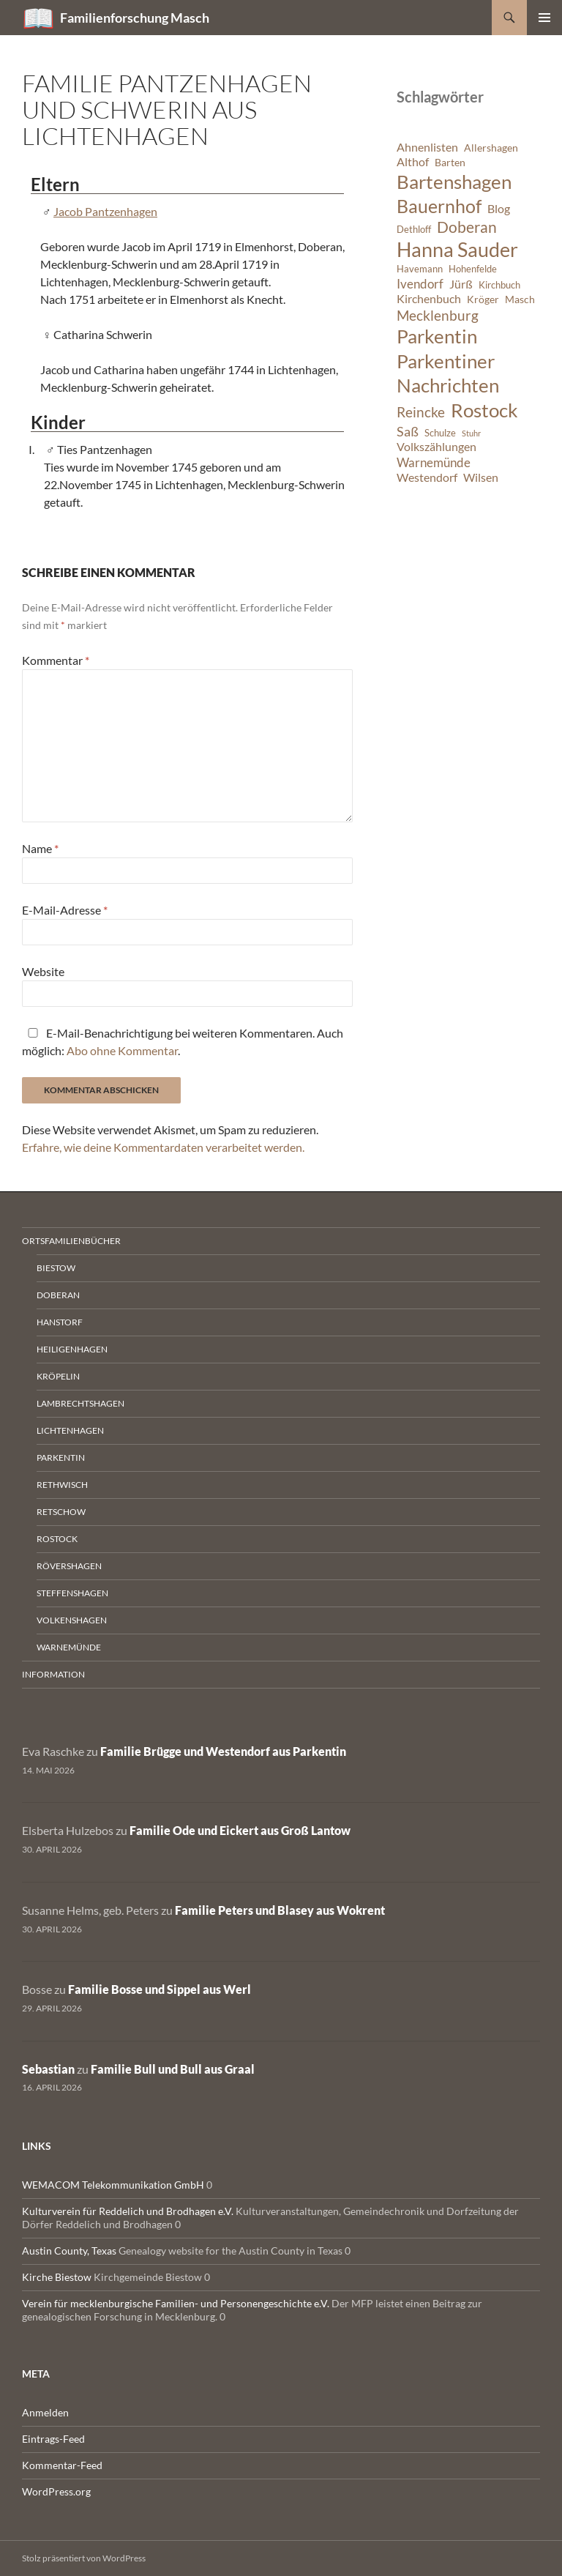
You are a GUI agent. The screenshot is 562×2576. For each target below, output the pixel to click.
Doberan (58, 1294)
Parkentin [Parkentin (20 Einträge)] (437, 336)
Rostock (57, 1538)
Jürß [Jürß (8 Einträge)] (461, 284)
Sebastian (48, 2069)
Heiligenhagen (72, 1349)
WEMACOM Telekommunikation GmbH (113, 2184)
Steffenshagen (72, 1592)
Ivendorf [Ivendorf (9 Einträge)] (420, 283)
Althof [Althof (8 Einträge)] (413, 161)
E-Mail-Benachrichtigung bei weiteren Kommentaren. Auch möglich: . (182, 1041)
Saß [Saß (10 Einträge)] (408, 431)
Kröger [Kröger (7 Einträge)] (483, 299)
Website (43, 971)
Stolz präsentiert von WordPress (84, 2558)
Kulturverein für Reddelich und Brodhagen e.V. (127, 2211)
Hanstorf (60, 1322)
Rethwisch (62, 1484)
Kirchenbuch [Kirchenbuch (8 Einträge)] (429, 298)
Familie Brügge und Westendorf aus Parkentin (223, 1751)
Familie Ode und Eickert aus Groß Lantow (240, 1830)
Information (53, 1674)
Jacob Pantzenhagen (105, 211)
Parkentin (61, 1457)
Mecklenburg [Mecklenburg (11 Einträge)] (438, 315)
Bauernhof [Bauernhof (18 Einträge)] (439, 206)
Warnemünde (69, 1647)
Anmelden (45, 2412)
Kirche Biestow (56, 2277)
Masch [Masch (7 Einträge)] (520, 299)
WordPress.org (56, 2491)
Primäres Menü (544, 17)
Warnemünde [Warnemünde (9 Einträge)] (434, 462)
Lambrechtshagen (80, 1403)
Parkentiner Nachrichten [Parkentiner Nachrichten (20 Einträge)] (448, 373)
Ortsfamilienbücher (71, 1240)
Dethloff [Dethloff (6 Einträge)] (414, 229)
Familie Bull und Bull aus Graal (173, 2069)
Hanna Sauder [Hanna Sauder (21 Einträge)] (457, 249)
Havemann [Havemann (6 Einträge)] (420, 269)
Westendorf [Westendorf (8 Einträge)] (427, 477)
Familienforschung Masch (134, 18)
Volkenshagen (72, 1620)
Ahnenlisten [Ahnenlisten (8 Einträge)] (427, 147)
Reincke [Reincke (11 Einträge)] (421, 411)
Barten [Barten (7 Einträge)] (450, 162)
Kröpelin (58, 1376)
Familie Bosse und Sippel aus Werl (159, 1989)
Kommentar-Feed (62, 2465)
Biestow (56, 1267)
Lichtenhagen (70, 1430)
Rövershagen (69, 1565)
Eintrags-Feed (53, 2438)
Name (40, 848)
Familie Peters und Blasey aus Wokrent (280, 1910)
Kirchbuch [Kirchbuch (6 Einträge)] (499, 285)
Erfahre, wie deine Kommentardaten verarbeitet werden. (163, 1147)
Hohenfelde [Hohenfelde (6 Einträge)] (473, 269)
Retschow (61, 1511)
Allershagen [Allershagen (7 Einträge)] (491, 147)
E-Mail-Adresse (65, 910)
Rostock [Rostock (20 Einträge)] (484, 410)
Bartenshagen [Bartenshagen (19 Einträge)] (454, 182)
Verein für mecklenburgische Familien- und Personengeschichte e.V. (175, 2303)
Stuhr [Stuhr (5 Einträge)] (471, 433)
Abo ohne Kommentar (122, 1050)
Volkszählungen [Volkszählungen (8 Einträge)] (436, 446)
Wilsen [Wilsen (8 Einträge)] (480, 477)
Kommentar (55, 660)
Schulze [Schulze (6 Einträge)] (440, 433)
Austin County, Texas (69, 2250)
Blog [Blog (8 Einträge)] (498, 208)
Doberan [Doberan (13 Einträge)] (467, 227)
